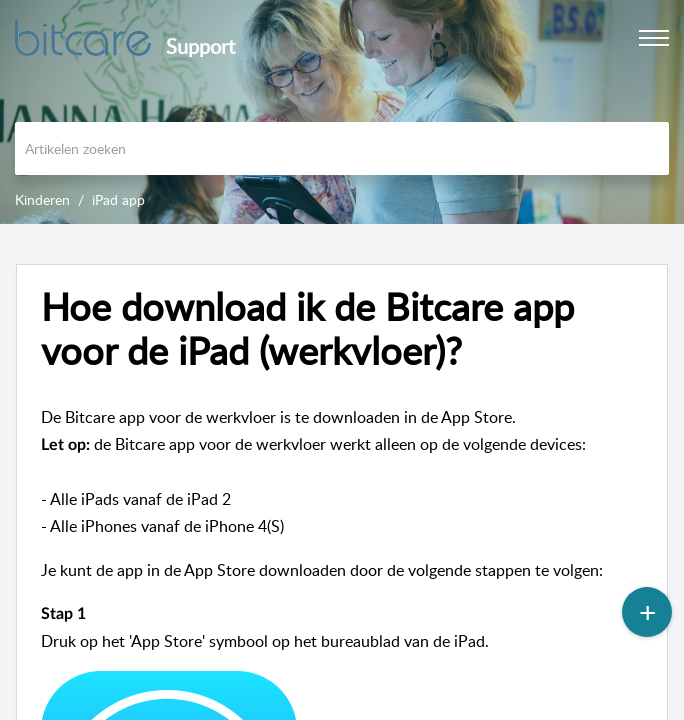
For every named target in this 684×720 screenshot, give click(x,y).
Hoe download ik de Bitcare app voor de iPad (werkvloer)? (307, 329)
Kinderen (42, 199)
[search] (342, 148)
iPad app (118, 199)
